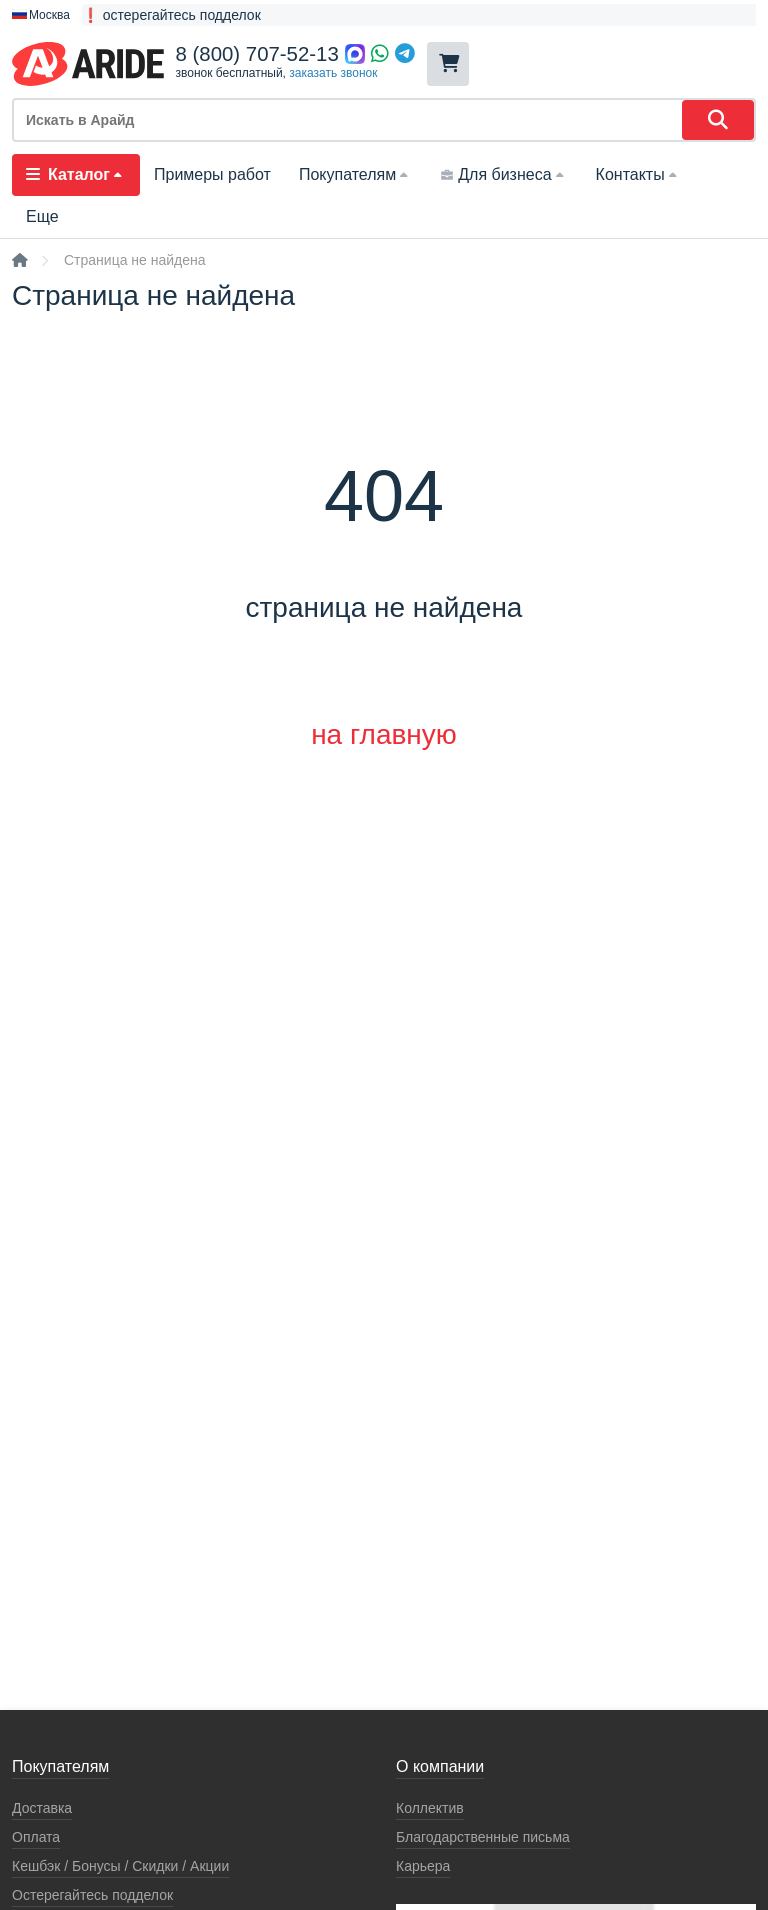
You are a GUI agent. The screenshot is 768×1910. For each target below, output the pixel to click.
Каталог (76, 174)
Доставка (42, 1808)
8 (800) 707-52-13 (257, 54)
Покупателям (355, 174)
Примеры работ (212, 174)
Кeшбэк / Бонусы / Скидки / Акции (120, 1866)
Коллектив (430, 1808)
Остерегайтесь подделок (92, 1895)
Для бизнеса (503, 174)
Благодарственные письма (483, 1837)
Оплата (36, 1837)
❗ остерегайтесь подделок (171, 15)
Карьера (423, 1866)
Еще (42, 216)
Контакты (638, 174)
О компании (440, 1766)
